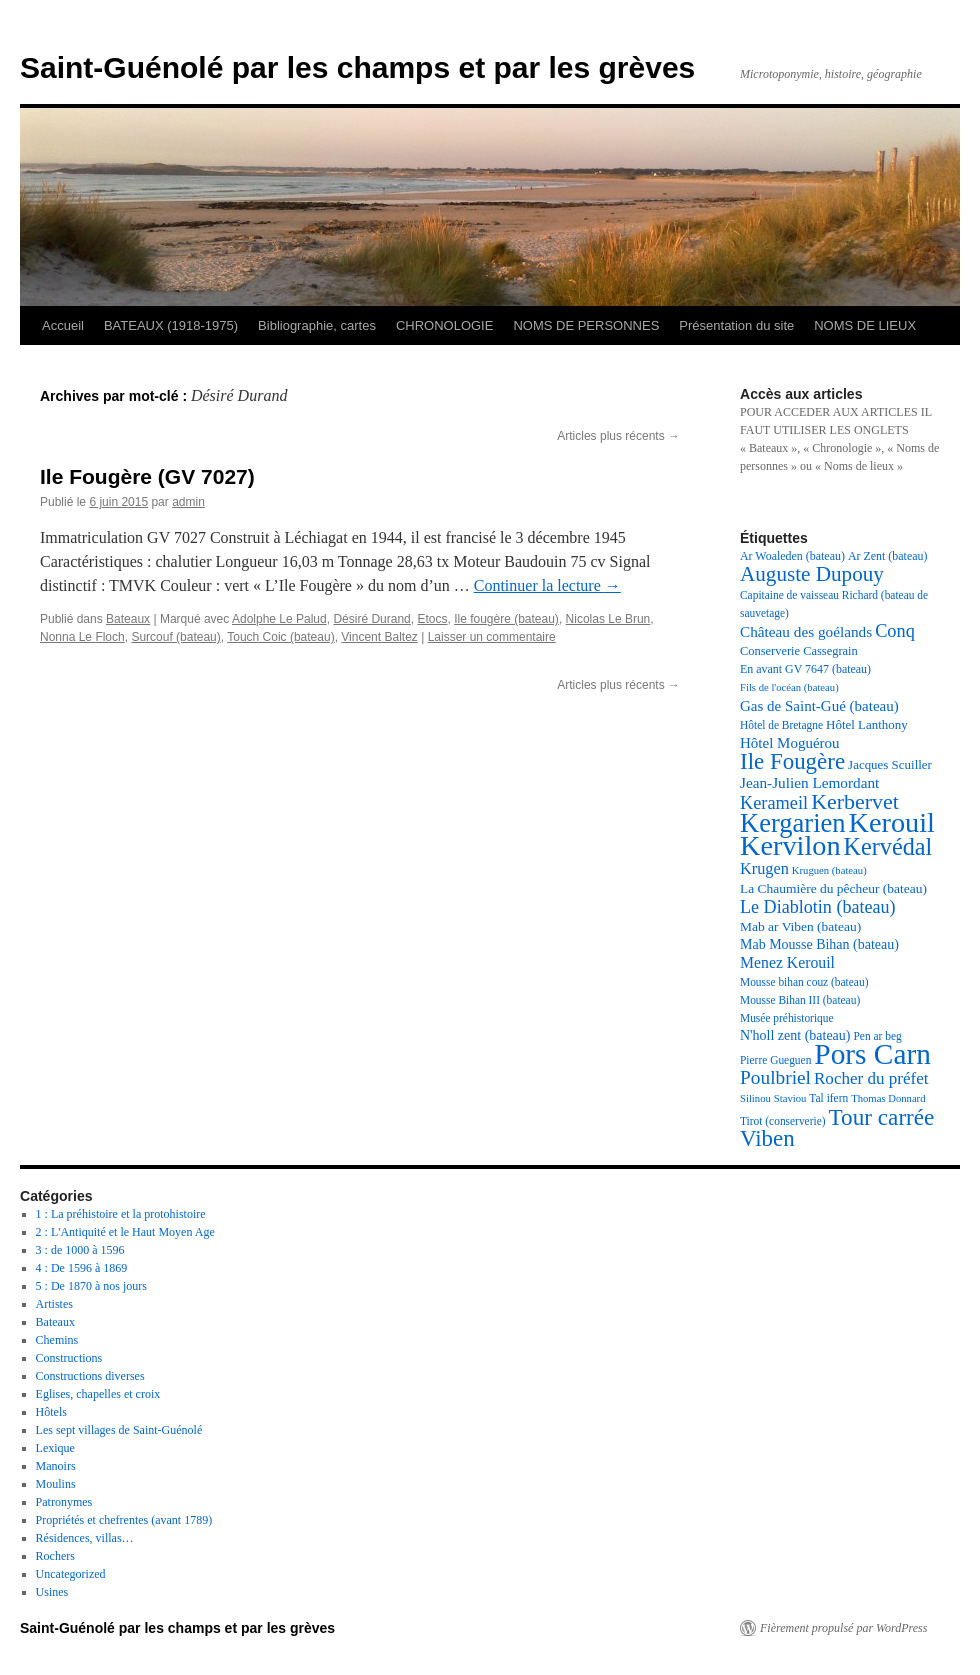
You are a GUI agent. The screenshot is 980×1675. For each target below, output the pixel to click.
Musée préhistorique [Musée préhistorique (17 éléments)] (787, 1018)
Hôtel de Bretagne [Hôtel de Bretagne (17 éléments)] (781, 725)
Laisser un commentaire (492, 637)
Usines (52, 1592)
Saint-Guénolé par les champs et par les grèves (357, 67)
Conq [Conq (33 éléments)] (895, 631)
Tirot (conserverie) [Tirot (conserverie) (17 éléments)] (783, 1121)
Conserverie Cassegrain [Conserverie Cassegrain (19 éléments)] (799, 651)
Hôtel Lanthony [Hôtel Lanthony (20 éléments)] (867, 724)
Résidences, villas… (85, 1538)
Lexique (55, 1448)
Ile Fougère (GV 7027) (147, 476)
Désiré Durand (371, 619)
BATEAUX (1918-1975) (171, 325)
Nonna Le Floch (82, 637)
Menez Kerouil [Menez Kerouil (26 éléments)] (787, 962)
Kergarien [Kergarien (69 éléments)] (793, 823)
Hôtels (51, 1412)
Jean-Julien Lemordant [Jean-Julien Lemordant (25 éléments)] (809, 782)
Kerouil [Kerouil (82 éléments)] (892, 822)
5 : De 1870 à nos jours (91, 1286)
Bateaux (128, 619)
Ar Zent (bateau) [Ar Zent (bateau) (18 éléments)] (888, 556)
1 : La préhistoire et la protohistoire (121, 1214)
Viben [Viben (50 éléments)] (767, 1138)
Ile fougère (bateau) (506, 619)
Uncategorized (71, 1574)
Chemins (57, 1340)
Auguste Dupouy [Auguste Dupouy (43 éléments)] (812, 574)
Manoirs (56, 1466)
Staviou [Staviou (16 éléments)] (790, 1098)
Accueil (63, 325)
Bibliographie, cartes (317, 325)
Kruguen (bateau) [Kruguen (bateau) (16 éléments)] (829, 870)
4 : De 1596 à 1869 (82, 1268)
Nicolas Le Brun (608, 619)
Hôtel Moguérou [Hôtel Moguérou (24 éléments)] (790, 743)
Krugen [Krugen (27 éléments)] (764, 868)
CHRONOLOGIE (445, 325)
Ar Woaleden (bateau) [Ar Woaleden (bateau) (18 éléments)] (792, 556)
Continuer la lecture (547, 585)
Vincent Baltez (379, 637)
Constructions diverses (90, 1376)
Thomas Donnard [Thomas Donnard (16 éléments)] (888, 1098)
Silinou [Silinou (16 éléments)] (755, 1098)
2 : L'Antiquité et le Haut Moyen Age (125, 1232)
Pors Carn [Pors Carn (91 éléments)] (872, 1054)
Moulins (56, 1484)
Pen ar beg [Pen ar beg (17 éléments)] (877, 1036)
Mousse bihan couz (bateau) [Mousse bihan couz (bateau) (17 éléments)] (804, 982)
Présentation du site (736, 325)
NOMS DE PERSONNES (586, 325)
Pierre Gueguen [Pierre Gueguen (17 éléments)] (775, 1060)
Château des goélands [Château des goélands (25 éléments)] (806, 631)
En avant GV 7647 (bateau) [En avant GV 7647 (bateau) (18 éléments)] (805, 669)
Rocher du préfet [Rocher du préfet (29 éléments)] (871, 1078)
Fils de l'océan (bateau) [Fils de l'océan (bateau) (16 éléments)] (789, 687)
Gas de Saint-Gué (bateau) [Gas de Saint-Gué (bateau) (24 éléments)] (819, 706)
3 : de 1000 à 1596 (80, 1250)
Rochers (55, 1556)
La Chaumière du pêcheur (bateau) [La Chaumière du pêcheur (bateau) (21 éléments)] (833, 888)
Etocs (432, 619)
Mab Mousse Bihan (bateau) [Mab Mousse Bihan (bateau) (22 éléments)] (819, 944)
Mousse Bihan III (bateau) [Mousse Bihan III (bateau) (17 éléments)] (800, 1000)
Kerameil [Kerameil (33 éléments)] (774, 803)
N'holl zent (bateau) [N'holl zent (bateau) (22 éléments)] (795, 1035)
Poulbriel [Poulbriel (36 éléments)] (775, 1077)
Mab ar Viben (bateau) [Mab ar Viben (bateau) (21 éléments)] (800, 926)
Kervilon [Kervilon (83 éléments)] (790, 845)
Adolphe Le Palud (279, 619)
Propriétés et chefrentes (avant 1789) (124, 1520)
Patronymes (64, 1502)
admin (188, 502)
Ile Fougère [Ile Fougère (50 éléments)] (792, 761)
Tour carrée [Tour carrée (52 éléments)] (882, 1117)
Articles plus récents (618, 436)
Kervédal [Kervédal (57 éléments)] (888, 846)
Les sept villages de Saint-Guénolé (119, 1430)
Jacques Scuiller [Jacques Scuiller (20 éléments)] (890, 764)
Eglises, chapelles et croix (98, 1394)
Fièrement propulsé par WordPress (843, 1628)
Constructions (69, 1358)
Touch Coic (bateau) (280, 637)
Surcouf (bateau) (175, 637)
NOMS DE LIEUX (865, 325)
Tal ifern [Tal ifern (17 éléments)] (828, 1098)
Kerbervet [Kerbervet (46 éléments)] (855, 801)
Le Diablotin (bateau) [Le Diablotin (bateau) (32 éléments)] (818, 907)
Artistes (54, 1304)
